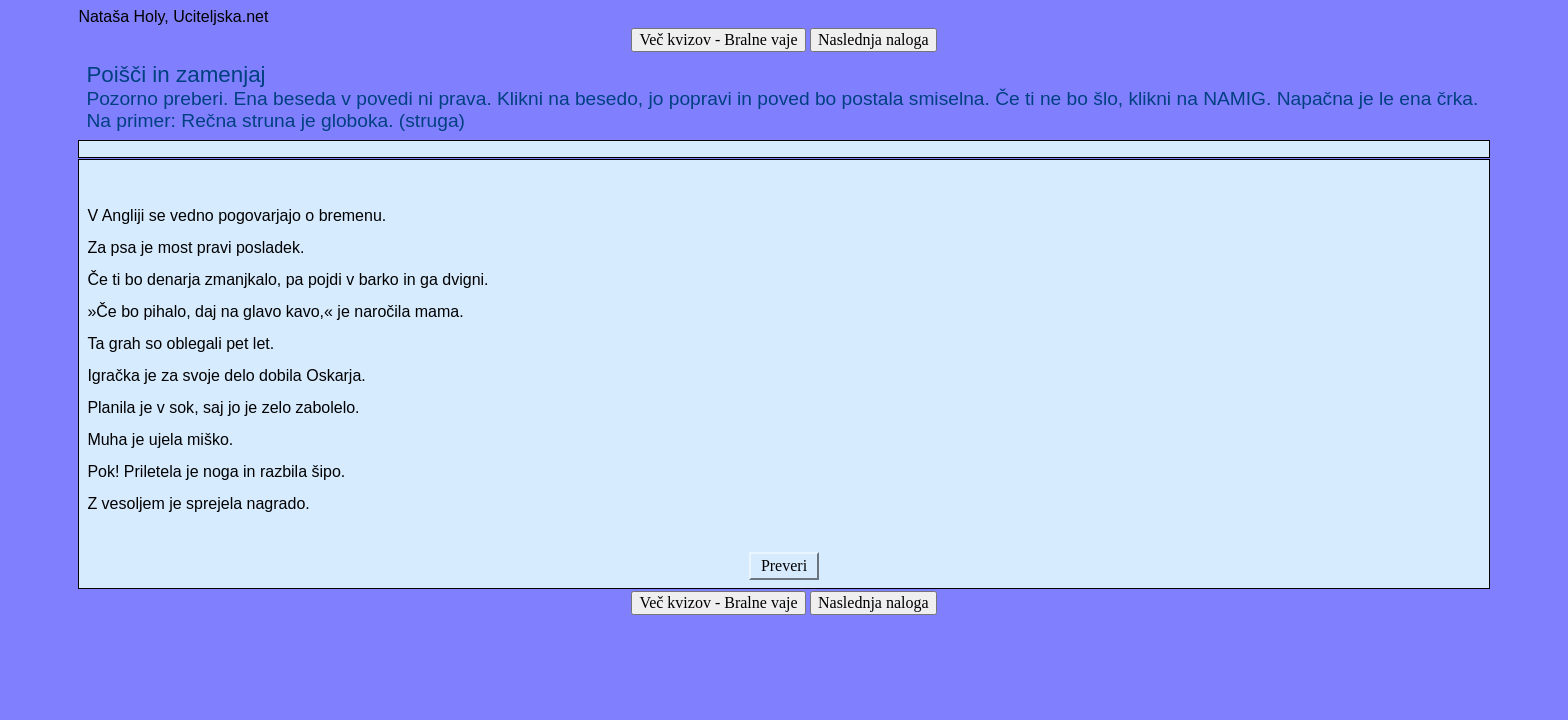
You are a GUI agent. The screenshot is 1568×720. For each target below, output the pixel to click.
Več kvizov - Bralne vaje (718, 39)
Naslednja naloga (873, 39)
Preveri (784, 565)
